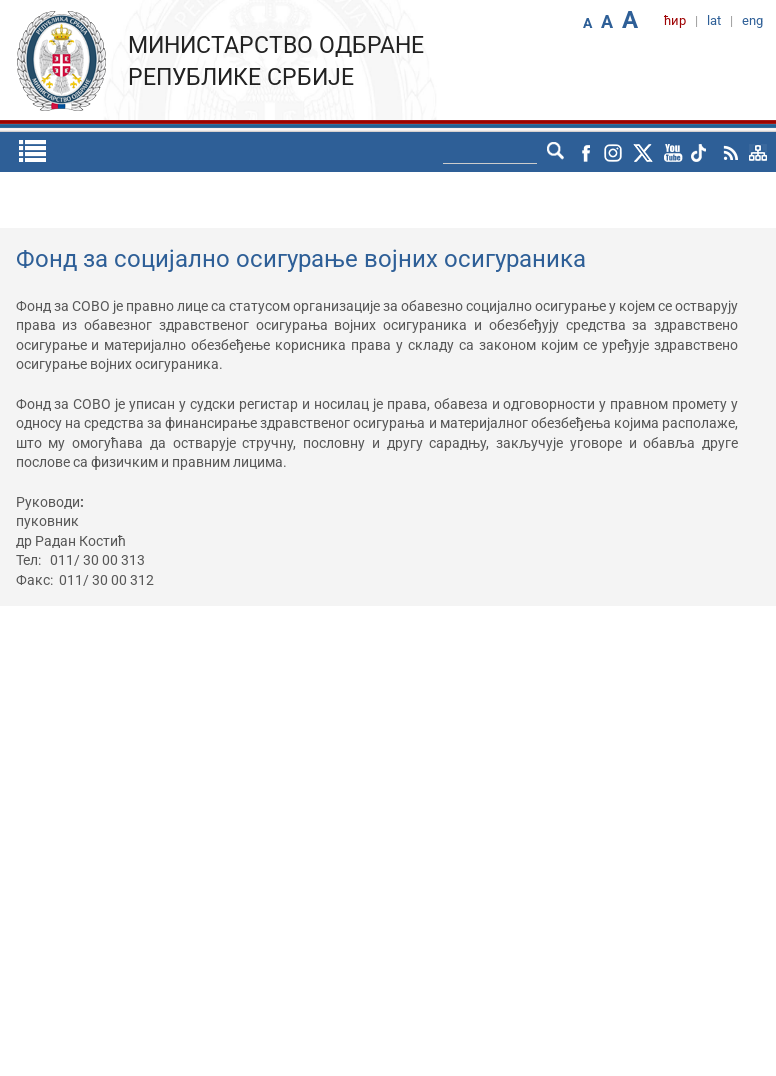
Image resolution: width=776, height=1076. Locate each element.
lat (714, 20)
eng (752, 20)
